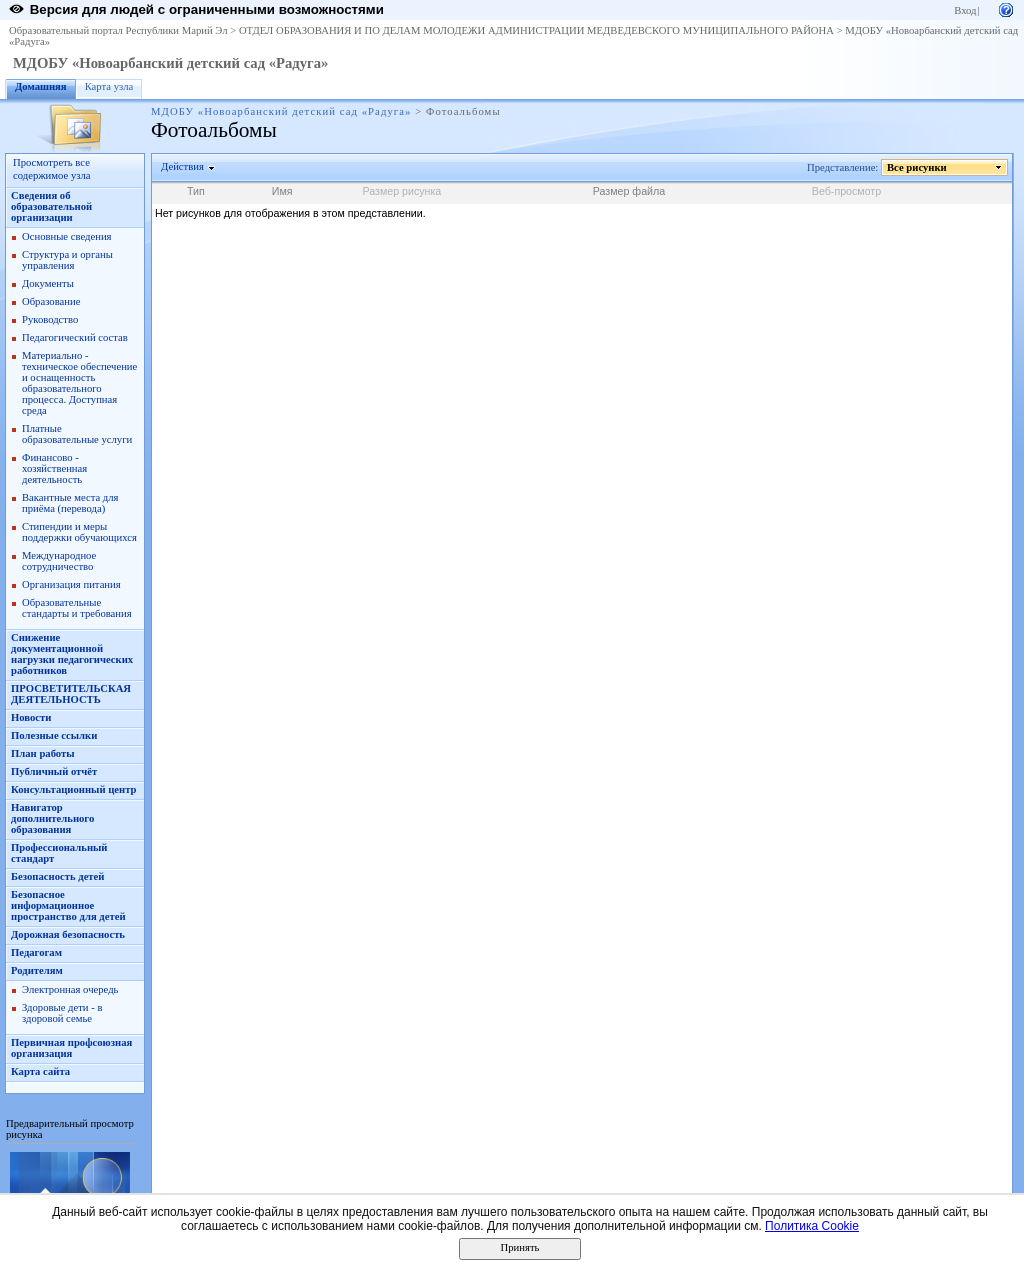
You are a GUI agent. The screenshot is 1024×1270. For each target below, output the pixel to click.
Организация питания (71, 584)
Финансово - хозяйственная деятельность (54, 468)
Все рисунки (917, 167)
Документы (48, 283)
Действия (183, 166)
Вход (965, 10)
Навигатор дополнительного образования (52, 818)
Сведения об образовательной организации (51, 206)
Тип (196, 191)
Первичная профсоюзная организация (71, 1048)
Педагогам (36, 952)
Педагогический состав (75, 337)
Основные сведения (67, 236)
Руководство (50, 319)
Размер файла (629, 191)
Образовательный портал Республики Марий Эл (118, 30)
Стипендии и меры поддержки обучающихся (79, 532)
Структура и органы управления (67, 260)
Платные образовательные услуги (77, 434)
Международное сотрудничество (59, 561)
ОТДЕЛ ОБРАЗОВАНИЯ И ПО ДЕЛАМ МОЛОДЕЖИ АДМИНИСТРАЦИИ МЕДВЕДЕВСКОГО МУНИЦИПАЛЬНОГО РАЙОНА (536, 30)
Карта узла (109, 86)
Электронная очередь (70, 989)
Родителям (37, 970)
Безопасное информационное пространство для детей (68, 905)
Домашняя (41, 86)
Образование (51, 301)
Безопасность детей (57, 876)
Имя (282, 191)
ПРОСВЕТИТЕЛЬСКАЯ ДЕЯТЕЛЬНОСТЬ (71, 694)
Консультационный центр (74, 789)
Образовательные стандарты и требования (77, 608)
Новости (31, 717)
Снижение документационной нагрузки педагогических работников (72, 654)
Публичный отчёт (54, 771)
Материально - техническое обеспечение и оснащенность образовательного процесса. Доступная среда (79, 383)
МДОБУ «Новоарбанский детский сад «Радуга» (170, 63)
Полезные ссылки (54, 735)
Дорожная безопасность (68, 934)
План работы (43, 753)
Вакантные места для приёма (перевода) (70, 503)
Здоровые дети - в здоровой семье (62, 1013)
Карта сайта (40, 1071)
